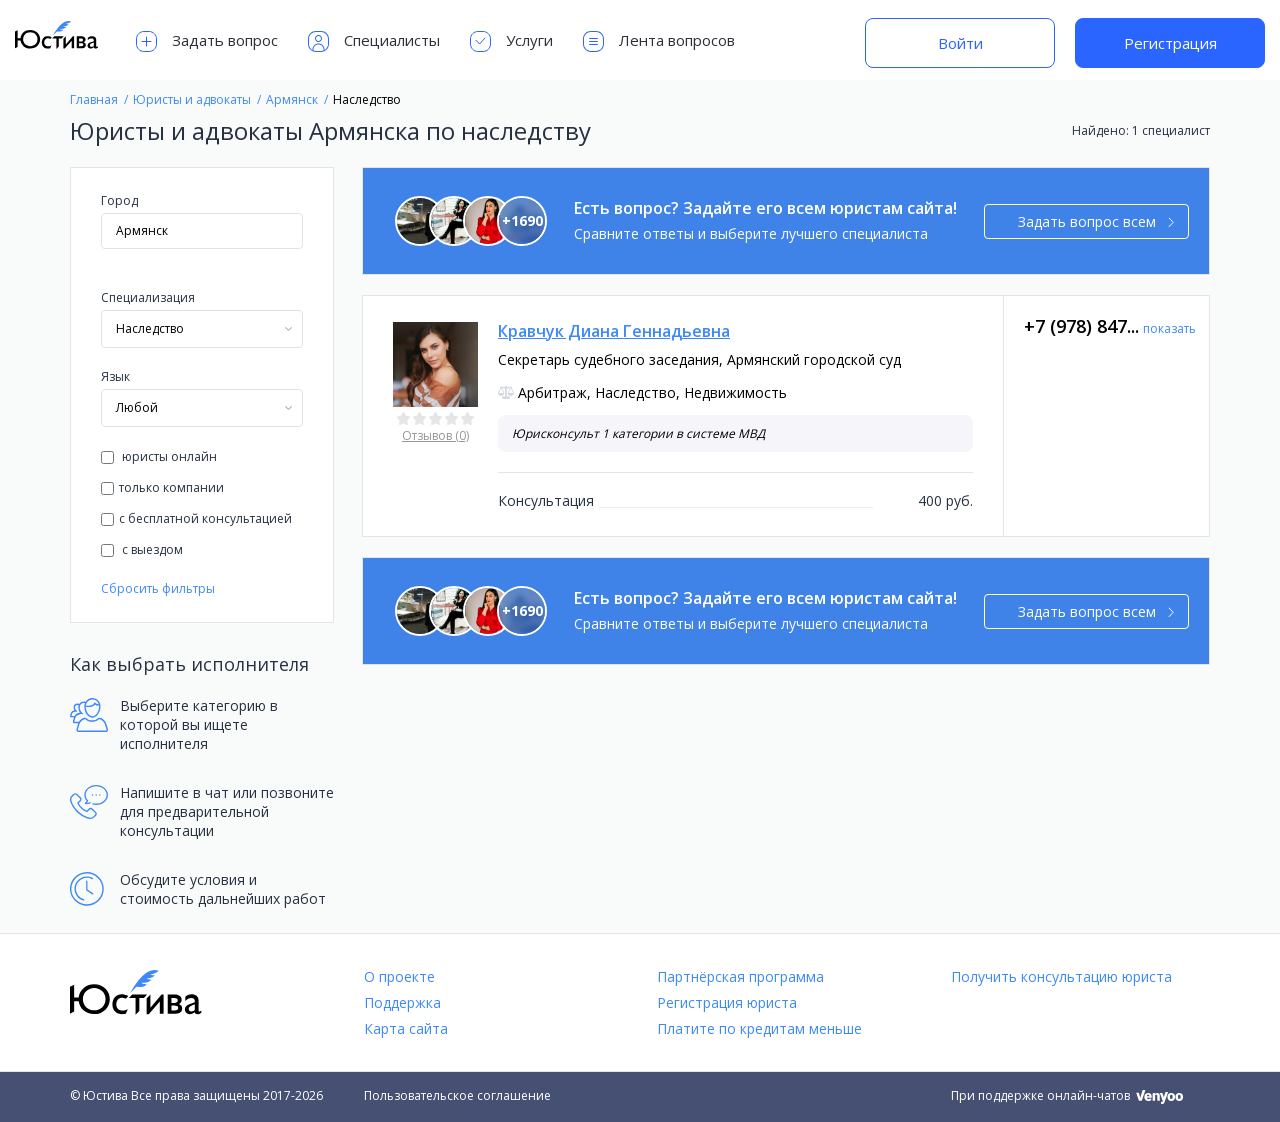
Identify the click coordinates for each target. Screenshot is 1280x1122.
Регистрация (1170, 43)
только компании (162, 487)
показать (1169, 328)
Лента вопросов (659, 41)
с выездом (142, 549)
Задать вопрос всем (1096, 221)
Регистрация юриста (727, 1002)
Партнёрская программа (740, 976)
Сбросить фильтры (158, 588)
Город (119, 200)
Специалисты (374, 41)
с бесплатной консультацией (196, 518)
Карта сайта (406, 1028)
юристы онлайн (159, 456)
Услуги (511, 41)
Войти (960, 43)
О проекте (399, 976)
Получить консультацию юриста (1061, 976)
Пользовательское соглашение (457, 1095)
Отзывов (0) (435, 435)
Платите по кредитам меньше (759, 1028)
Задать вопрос (207, 41)
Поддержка (402, 1002)
